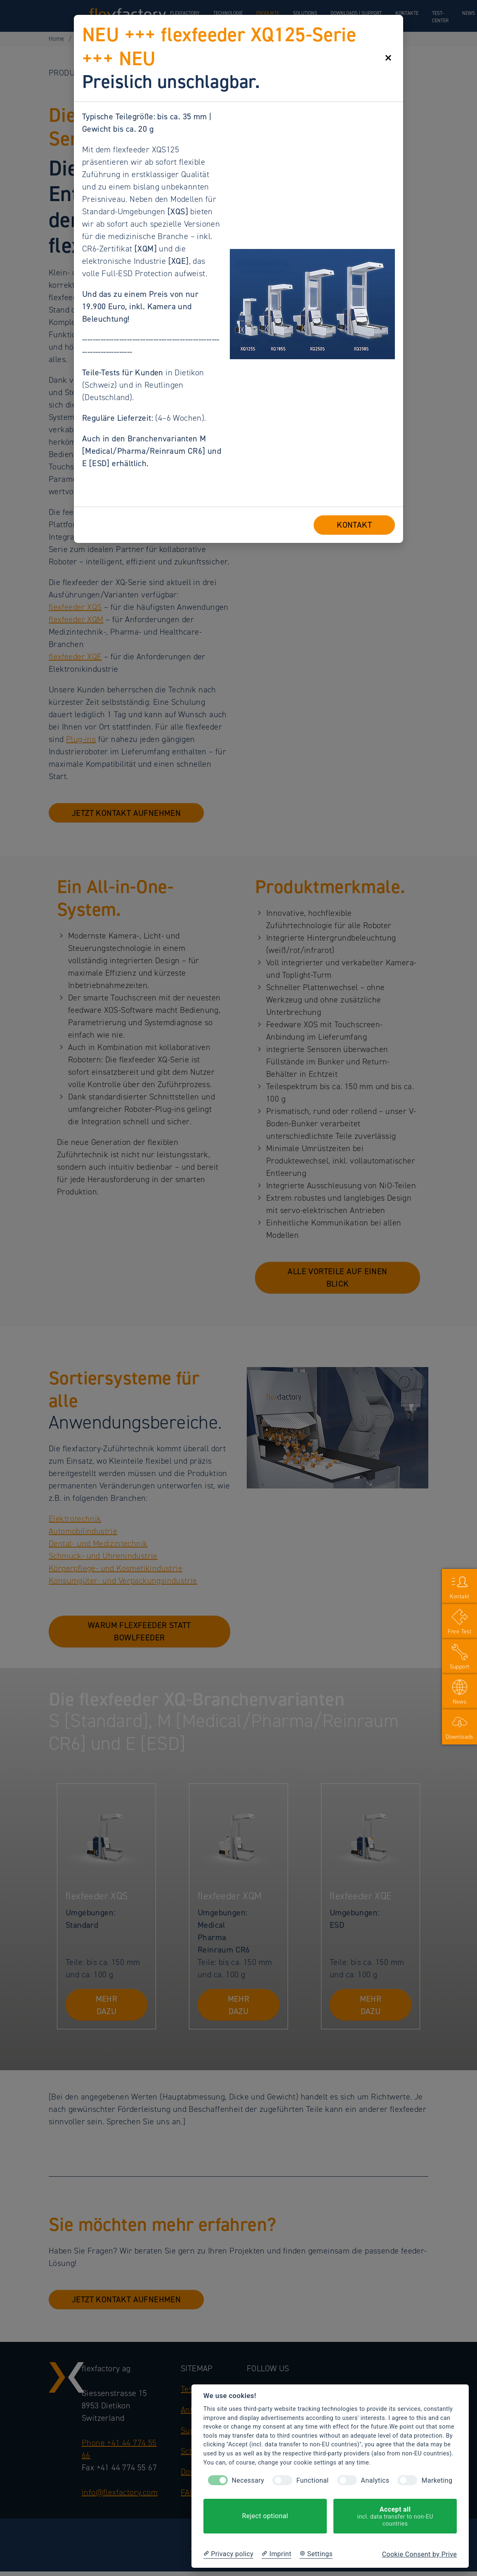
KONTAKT (354, 524)
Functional (312, 2480)
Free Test (460, 1631)
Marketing (436, 2480)
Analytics (375, 2480)
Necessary (248, 2480)
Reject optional (265, 2516)
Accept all (395, 2516)
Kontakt (460, 1596)
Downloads (459, 1737)
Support (460, 1667)
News (460, 1702)
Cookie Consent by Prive (419, 2554)
